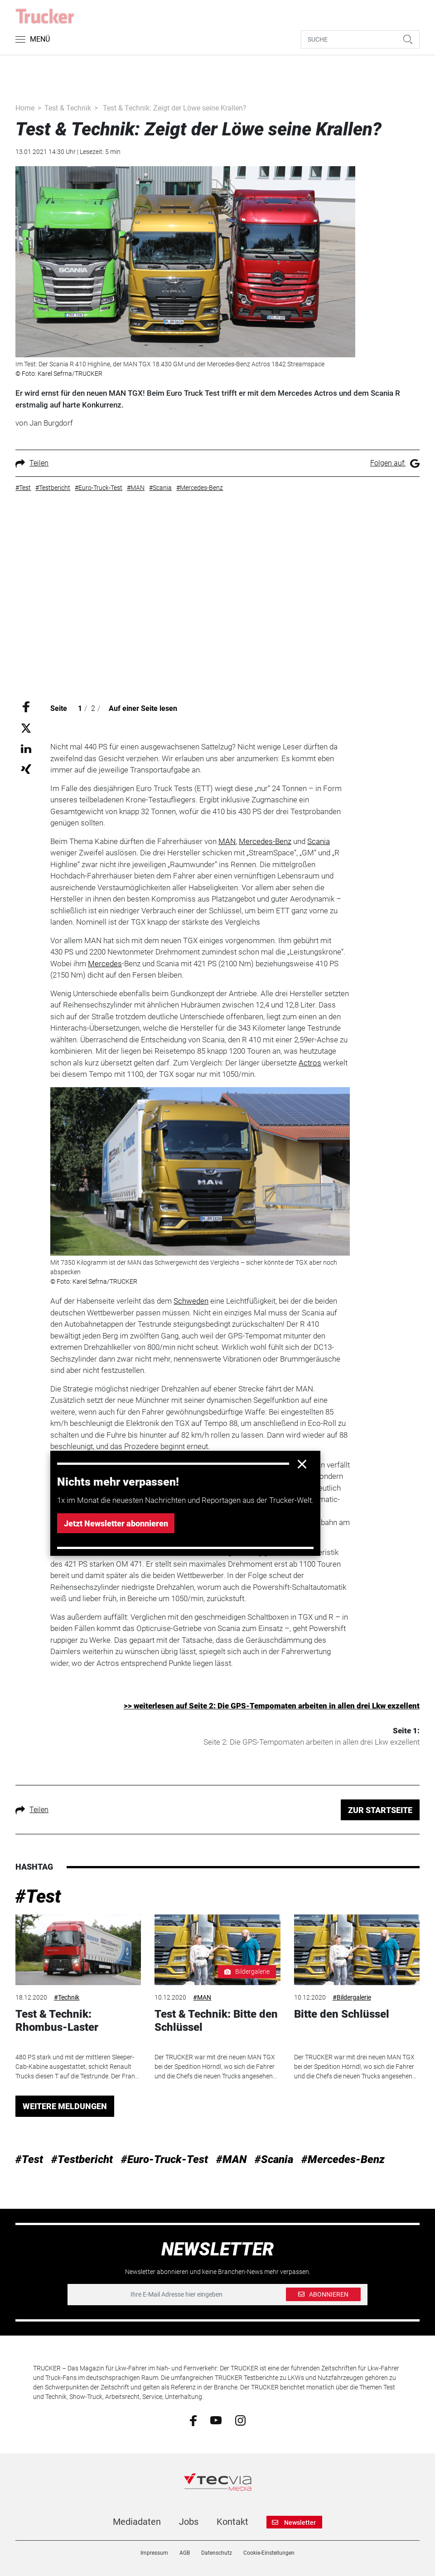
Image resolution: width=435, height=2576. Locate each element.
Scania (318, 841)
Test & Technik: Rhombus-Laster (56, 2021)
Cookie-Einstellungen (269, 2553)
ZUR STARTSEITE (380, 1810)
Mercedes (105, 963)
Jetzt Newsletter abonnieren (116, 1523)
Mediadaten (137, 2521)
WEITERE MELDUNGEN (65, 2106)
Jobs (188, 2521)
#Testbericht (82, 2159)
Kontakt (232, 2521)
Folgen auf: (395, 463)
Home (24, 108)
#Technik (66, 1997)
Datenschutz (216, 2553)
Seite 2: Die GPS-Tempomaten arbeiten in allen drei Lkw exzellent (311, 1741)
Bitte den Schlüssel (341, 2014)
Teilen (31, 463)
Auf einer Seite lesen (143, 708)
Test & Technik (67, 108)
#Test (38, 1896)
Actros (310, 1062)
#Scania (274, 2159)
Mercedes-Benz (265, 841)
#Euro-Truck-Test (164, 2159)
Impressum (154, 2553)
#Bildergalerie (352, 1997)
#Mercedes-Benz (343, 2159)
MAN (227, 841)
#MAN (202, 1997)
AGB (184, 2553)
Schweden (191, 1300)
